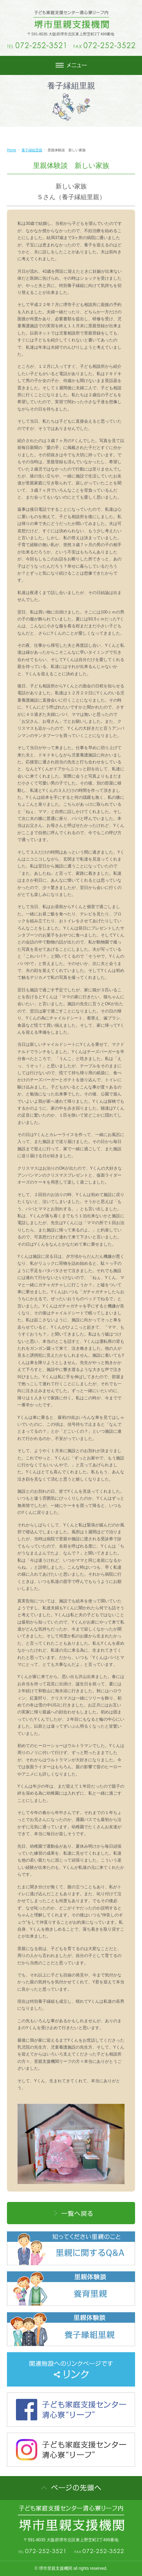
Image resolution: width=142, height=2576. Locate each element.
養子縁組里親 (32, 150)
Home (11, 150)
